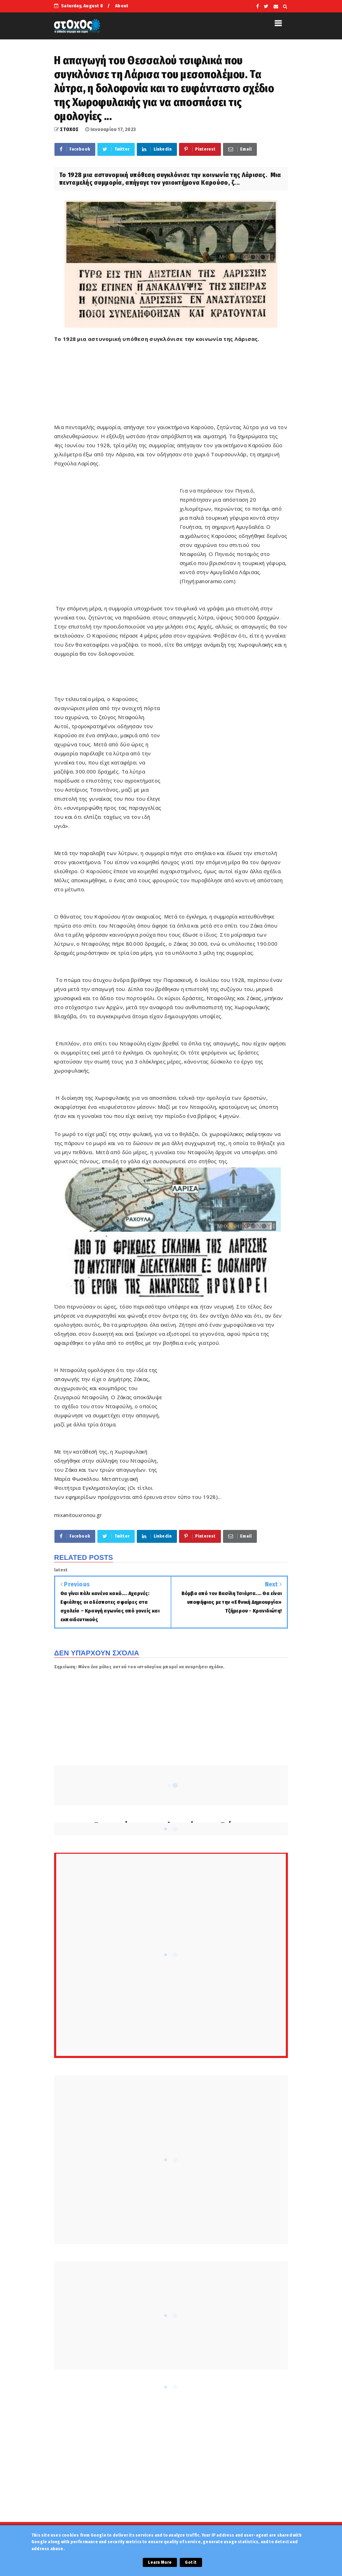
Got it (190, 2562)
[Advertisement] (181, 386)
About (121, 5)
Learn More (160, 2562)
